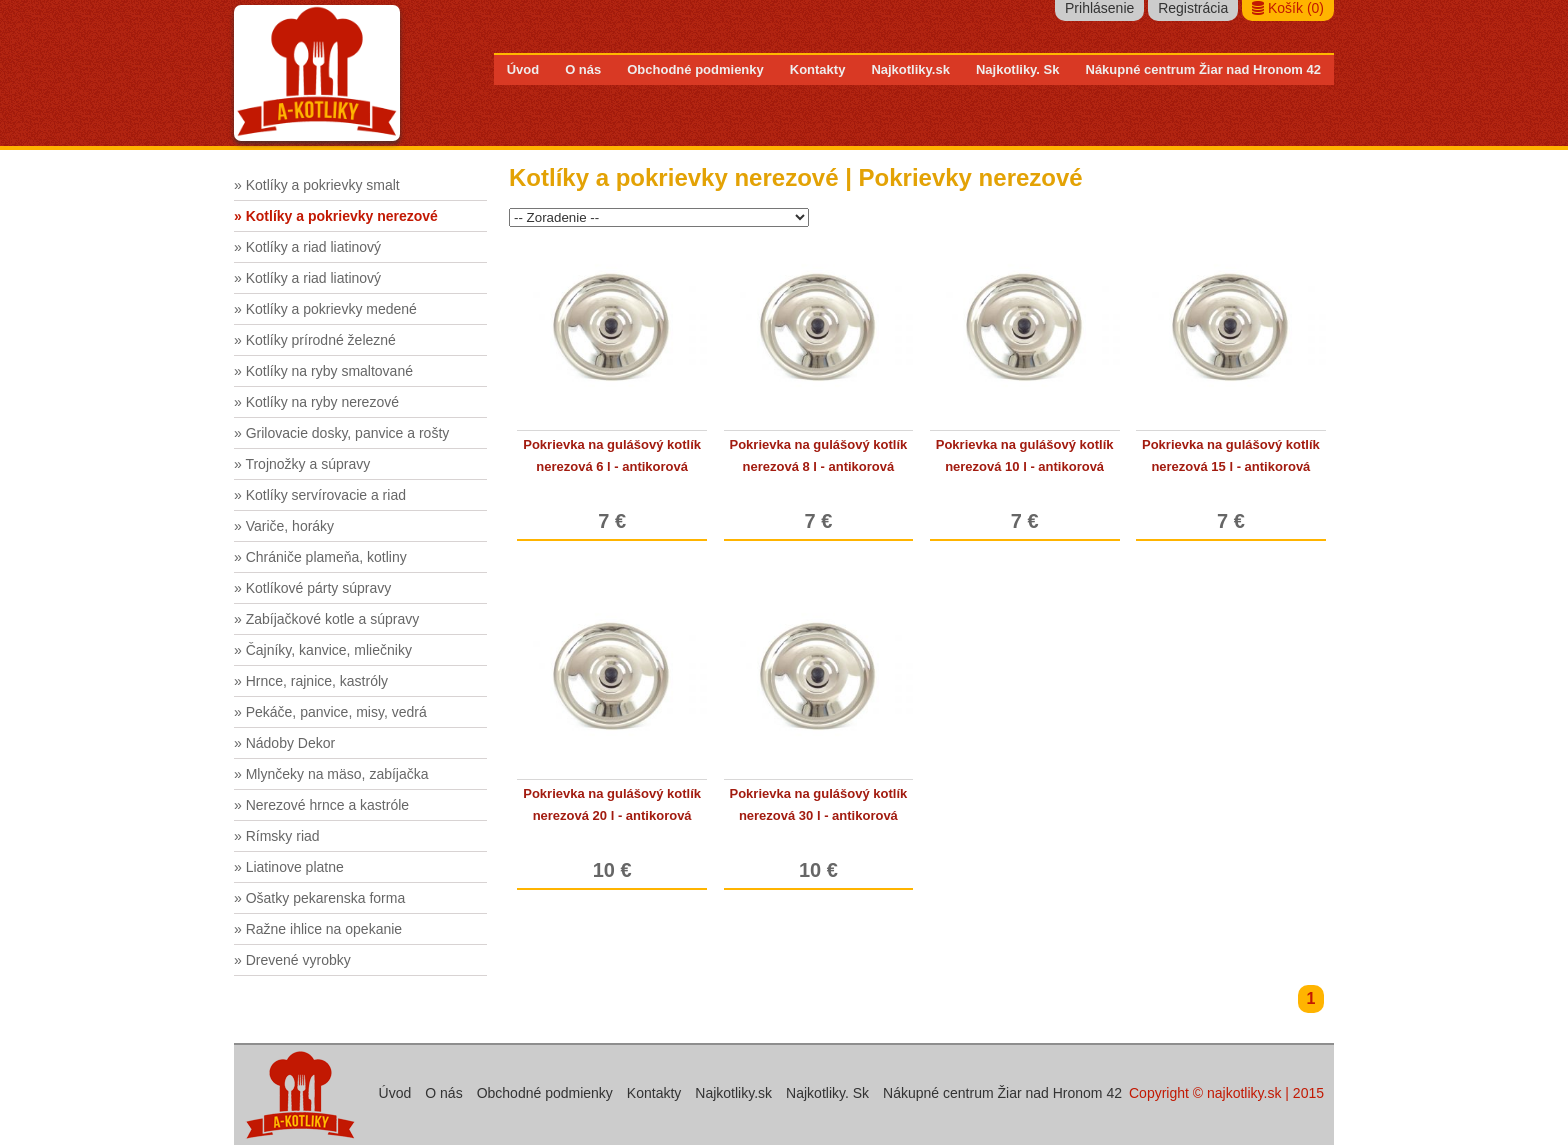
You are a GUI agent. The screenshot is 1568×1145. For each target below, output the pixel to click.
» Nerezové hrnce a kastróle (321, 805)
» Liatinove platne (289, 867)
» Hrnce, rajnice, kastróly (311, 681)
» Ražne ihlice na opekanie (318, 929)
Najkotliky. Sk (1018, 69)
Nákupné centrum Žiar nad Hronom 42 (1204, 69)
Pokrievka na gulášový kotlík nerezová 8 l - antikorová (819, 455)
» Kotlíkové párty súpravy (312, 588)
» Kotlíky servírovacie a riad (320, 495)
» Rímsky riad (277, 836)
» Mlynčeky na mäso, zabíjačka (331, 774)
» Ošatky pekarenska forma (319, 898)
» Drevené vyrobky (292, 960)
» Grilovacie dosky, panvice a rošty (341, 433)
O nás (583, 69)
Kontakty (818, 69)
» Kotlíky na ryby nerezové (316, 402)
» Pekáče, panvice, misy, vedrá (330, 712)
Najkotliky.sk (910, 69)
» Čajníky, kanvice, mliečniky (323, 650)
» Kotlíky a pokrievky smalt (317, 185)
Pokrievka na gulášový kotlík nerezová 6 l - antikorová (612, 455)
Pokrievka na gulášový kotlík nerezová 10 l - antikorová (1025, 455)
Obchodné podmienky (695, 69)
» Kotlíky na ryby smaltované (323, 371)
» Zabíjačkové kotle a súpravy (326, 619)
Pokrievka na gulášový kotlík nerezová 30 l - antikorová (819, 804)
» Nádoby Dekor (284, 743)
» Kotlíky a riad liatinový (307, 247)
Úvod (523, 69)
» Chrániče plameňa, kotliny (320, 557)
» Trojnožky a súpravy (302, 464)
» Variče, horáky (284, 526)
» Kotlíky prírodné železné (315, 340)
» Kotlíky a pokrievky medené (325, 309)
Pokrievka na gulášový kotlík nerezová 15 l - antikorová (1231, 455)
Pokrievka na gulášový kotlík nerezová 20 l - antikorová (612, 804)
